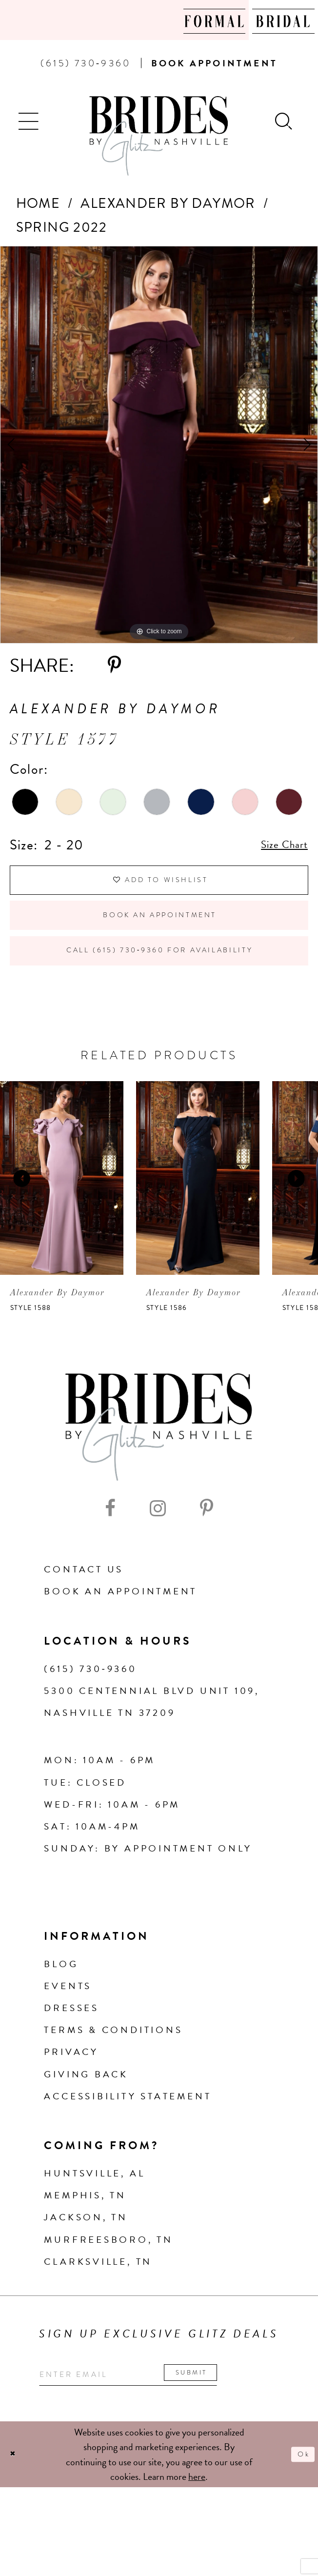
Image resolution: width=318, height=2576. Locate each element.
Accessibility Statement (127, 2131)
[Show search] (284, 120)
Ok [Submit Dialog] (300, 2497)
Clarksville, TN (98, 2297)
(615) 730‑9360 (90, 1704)
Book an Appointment (160, 933)
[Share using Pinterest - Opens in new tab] (114, 665)
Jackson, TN (86, 2252)
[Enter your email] (159, 2413)
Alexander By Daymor (167, 203)
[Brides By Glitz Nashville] (158, 136)
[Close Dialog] (16, 2497)
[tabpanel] (159, 444)
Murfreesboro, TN (108, 2275)
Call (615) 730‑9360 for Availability (161, 980)
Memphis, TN (85, 2230)
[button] (29, 120)
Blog (61, 1999)
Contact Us (83, 1604)
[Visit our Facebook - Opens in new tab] (110, 1543)
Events (68, 2021)
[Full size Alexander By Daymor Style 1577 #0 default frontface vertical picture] (159, 444)
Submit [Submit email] (244, 2410)
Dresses (71, 2043)
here (196, 2519)
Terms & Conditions (113, 2065)
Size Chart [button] (276, 845)
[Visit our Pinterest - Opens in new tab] (206, 1543)
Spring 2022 (61, 227)
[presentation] (61, 1213)
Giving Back (86, 2109)
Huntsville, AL (94, 2208)
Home (38, 203)
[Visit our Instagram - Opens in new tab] (158, 1543)
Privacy (71, 2087)
